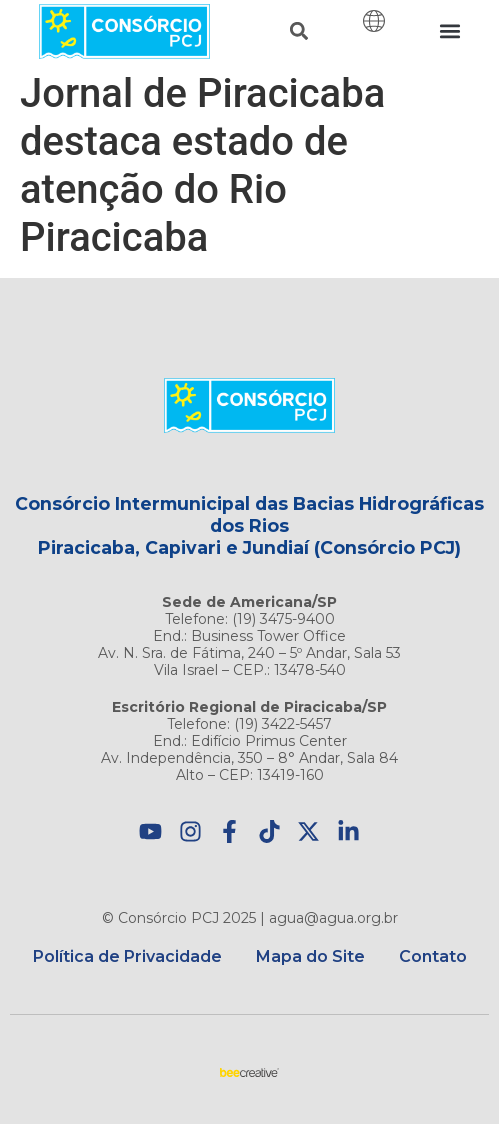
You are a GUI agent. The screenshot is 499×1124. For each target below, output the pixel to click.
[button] (298, 31)
